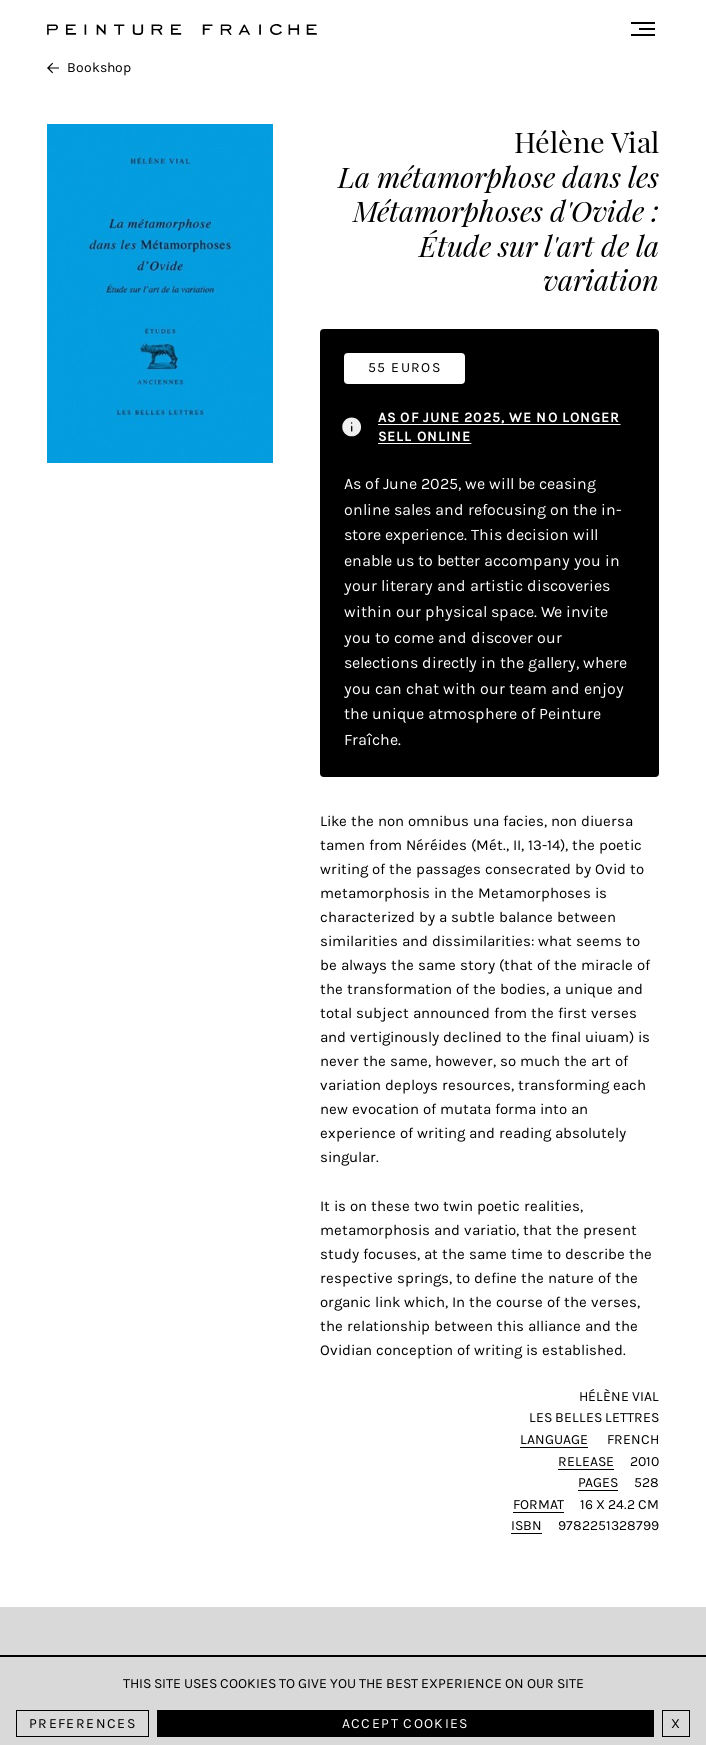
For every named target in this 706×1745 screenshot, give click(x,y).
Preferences (82, 1723)
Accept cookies (405, 1723)
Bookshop (89, 67)
